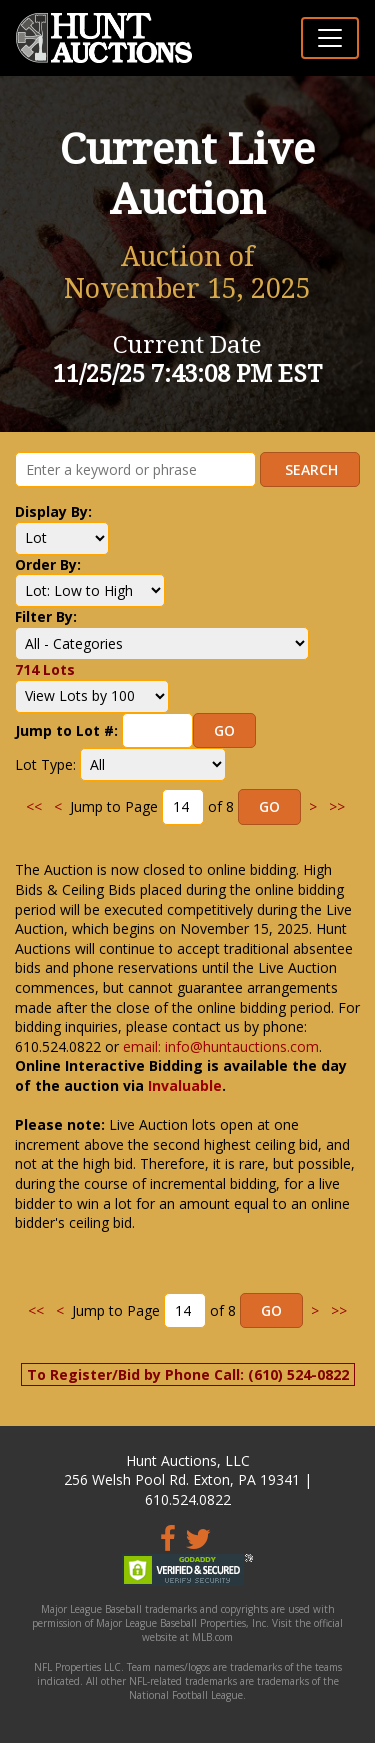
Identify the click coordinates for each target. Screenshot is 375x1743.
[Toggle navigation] (330, 38)
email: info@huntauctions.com (221, 1046)
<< (34, 806)
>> (337, 806)
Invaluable (185, 1085)
